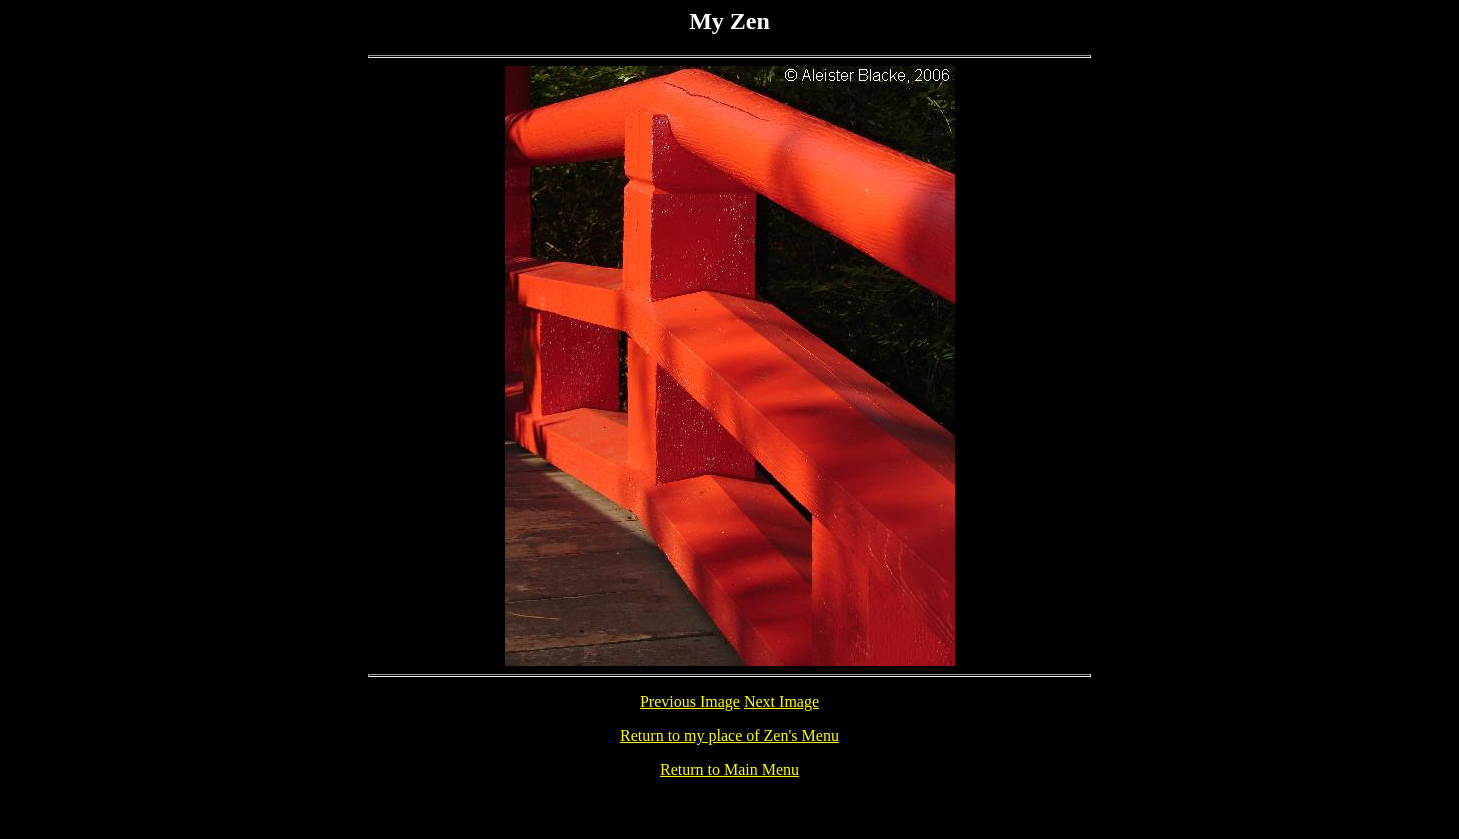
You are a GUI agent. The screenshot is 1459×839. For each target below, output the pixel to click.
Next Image (781, 701)
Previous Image (690, 701)
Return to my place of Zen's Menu (729, 735)
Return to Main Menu (729, 769)
